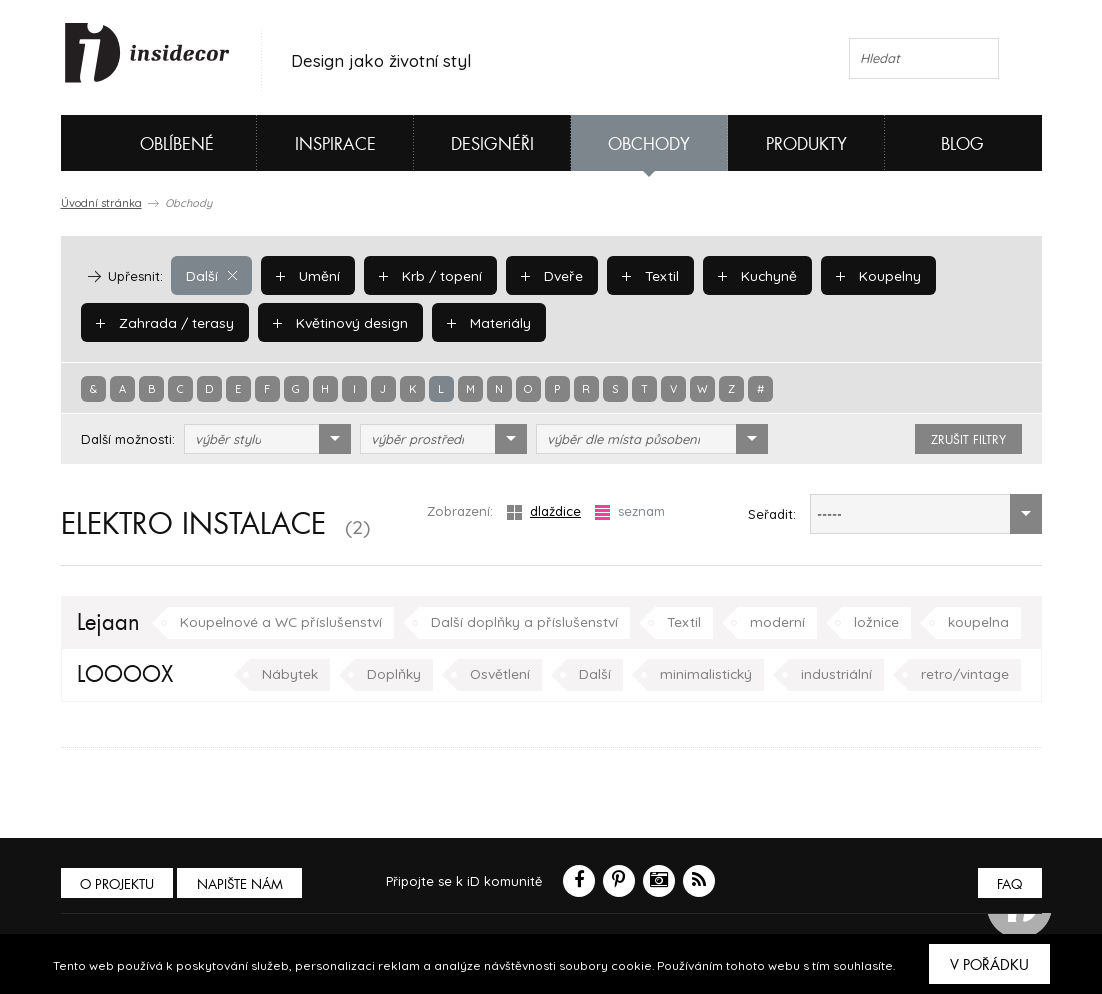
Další (210, 275)
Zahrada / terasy (161, 322)
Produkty (806, 144)
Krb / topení (424, 275)
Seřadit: (772, 514)
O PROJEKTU (119, 884)
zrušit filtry (968, 440)
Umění (304, 275)
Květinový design (330, 322)
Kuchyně (745, 275)
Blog (962, 144)
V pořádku (989, 965)
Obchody (649, 144)
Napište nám (245, 884)
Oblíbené (143, 143)
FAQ (1008, 884)
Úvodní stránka (101, 203)
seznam (630, 511)
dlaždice (544, 511)
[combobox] (267, 439)
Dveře (543, 275)
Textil (640, 275)
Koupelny (863, 275)
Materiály (475, 322)
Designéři (492, 144)
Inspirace (335, 144)
